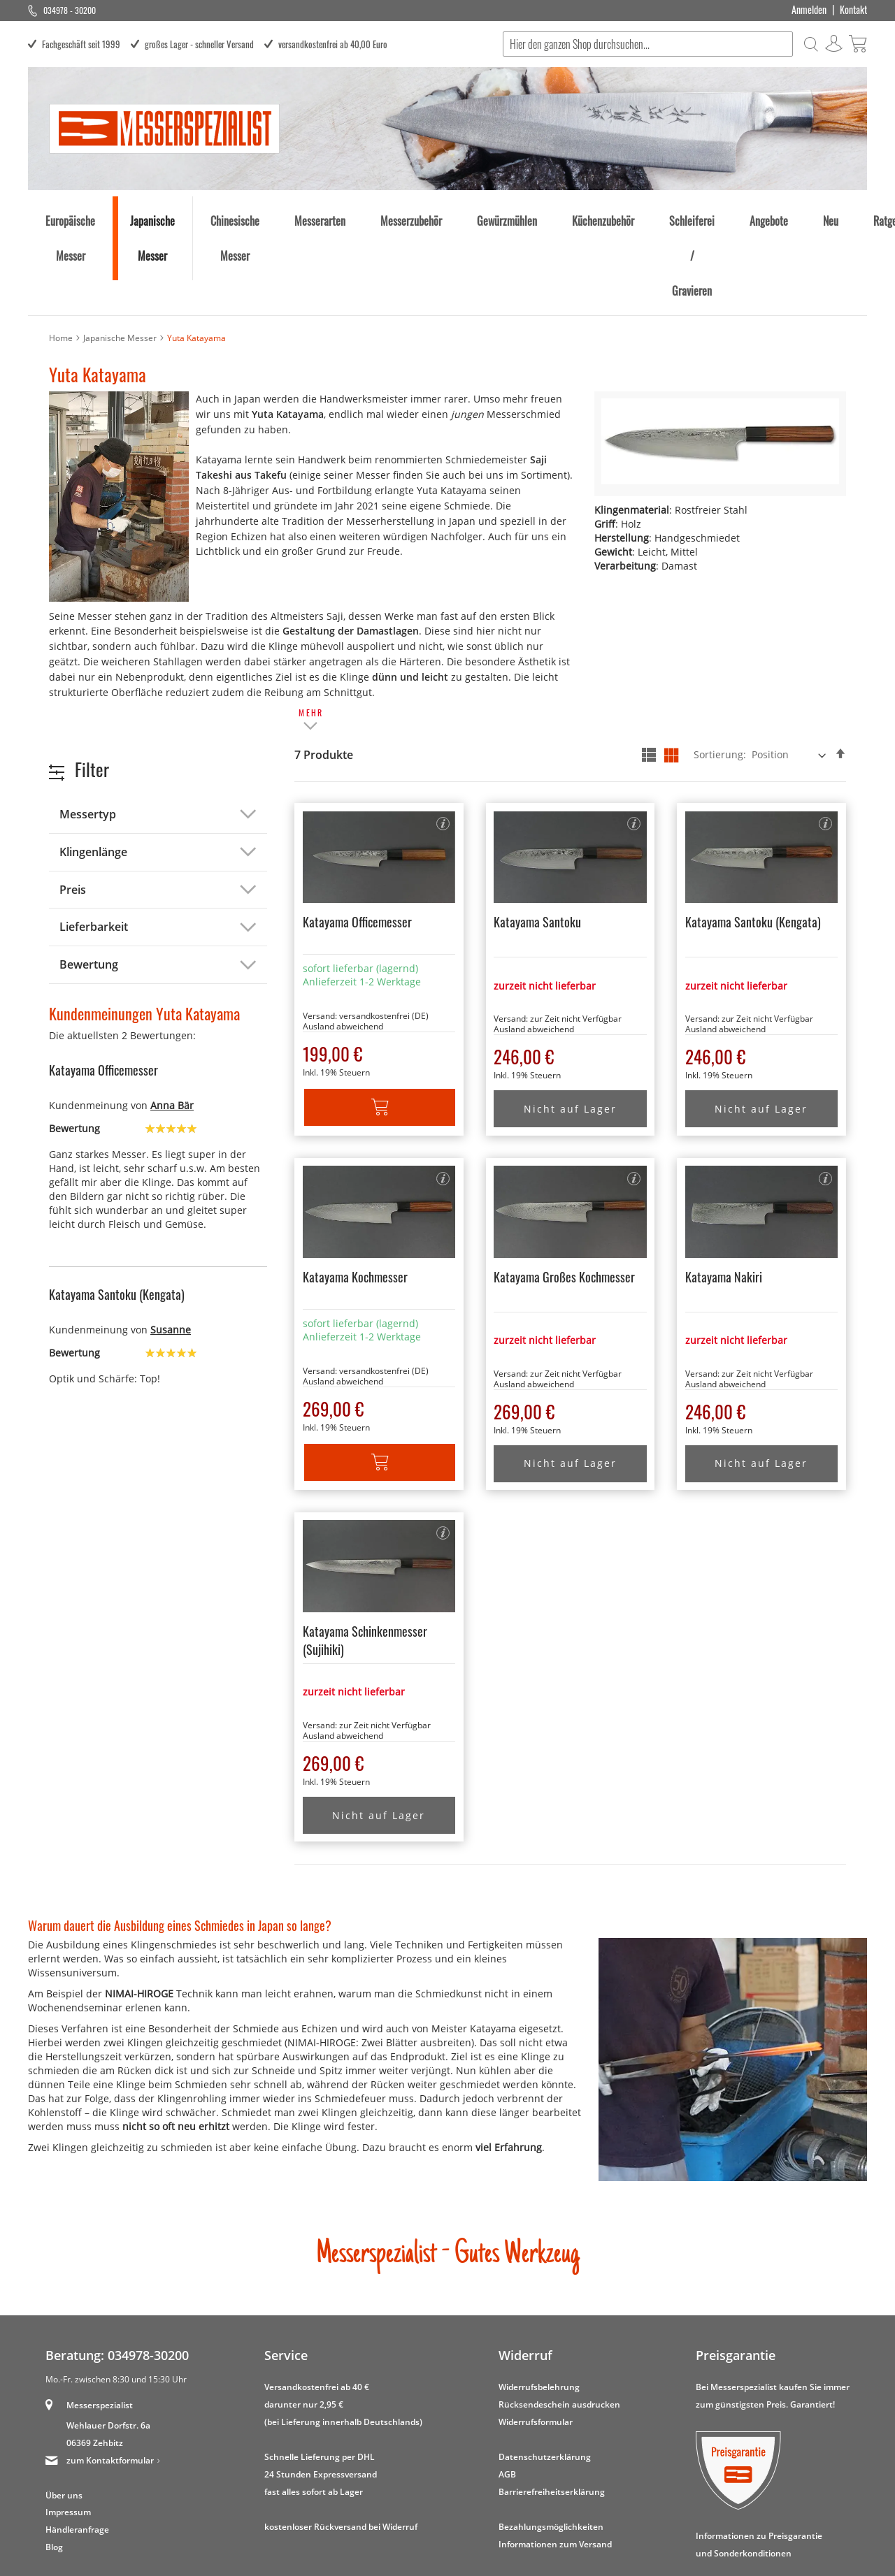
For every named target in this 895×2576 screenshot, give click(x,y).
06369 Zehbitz (94, 2361)
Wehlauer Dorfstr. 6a (108, 2344)
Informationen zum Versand (555, 2462)
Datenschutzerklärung (545, 2375)
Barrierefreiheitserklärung (552, 2410)
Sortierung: (720, 672)
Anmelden (809, 10)
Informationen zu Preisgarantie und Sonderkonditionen (759, 2462)
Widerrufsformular (536, 2340)
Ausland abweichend (343, 944)
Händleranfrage (77, 2448)
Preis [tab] (72, 808)
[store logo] (164, 128)
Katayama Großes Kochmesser (564, 1195)
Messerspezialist (99, 2323)
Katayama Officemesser (357, 840)
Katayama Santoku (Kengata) (753, 840)
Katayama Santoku (537, 840)
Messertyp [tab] (87, 732)
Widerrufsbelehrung (539, 2305)
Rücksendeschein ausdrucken (559, 2323)
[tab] (311, 639)
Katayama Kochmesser (355, 1195)
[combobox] (647, 44)
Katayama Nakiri (723, 1195)
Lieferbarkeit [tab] (93, 845)
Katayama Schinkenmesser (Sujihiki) (365, 1558)
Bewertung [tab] (88, 882)
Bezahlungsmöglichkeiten (551, 2445)
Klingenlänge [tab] (93, 770)
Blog (54, 2466)
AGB (507, 2392)
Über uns (64, 2413)
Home (61, 256)
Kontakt (853, 10)
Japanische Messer (120, 256)
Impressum (68, 2431)
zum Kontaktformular (110, 2379)
